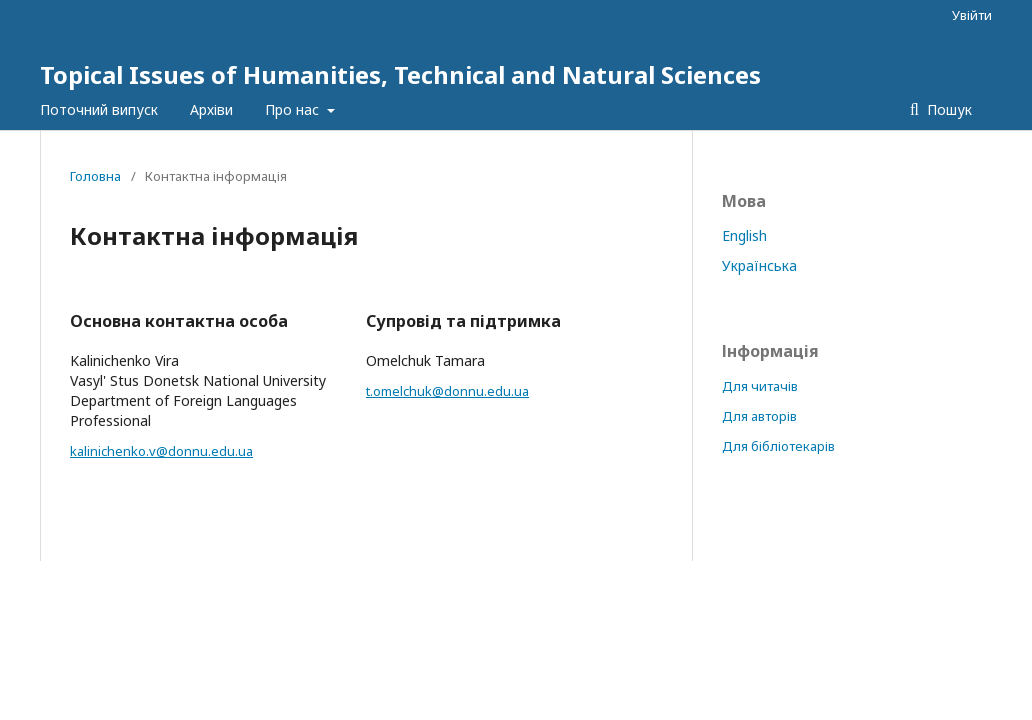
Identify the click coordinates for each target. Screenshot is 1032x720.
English (744, 235)
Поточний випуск (99, 109)
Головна (95, 176)
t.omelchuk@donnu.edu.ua (447, 391)
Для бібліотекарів (778, 446)
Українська (759, 265)
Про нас (294, 109)
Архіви (211, 109)
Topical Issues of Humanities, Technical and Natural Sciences (400, 74)
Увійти (972, 15)
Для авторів (759, 416)
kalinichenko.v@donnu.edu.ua (161, 451)
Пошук (947, 109)
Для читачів (760, 386)
